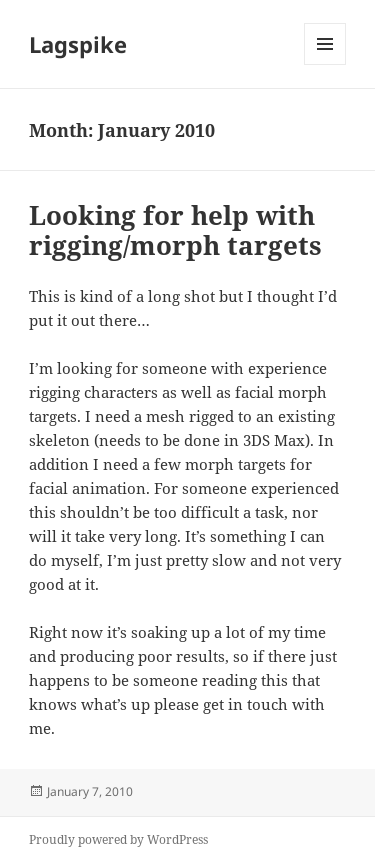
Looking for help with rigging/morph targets (175, 230)
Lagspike (78, 44)
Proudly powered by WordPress (118, 839)
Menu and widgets (325, 64)
